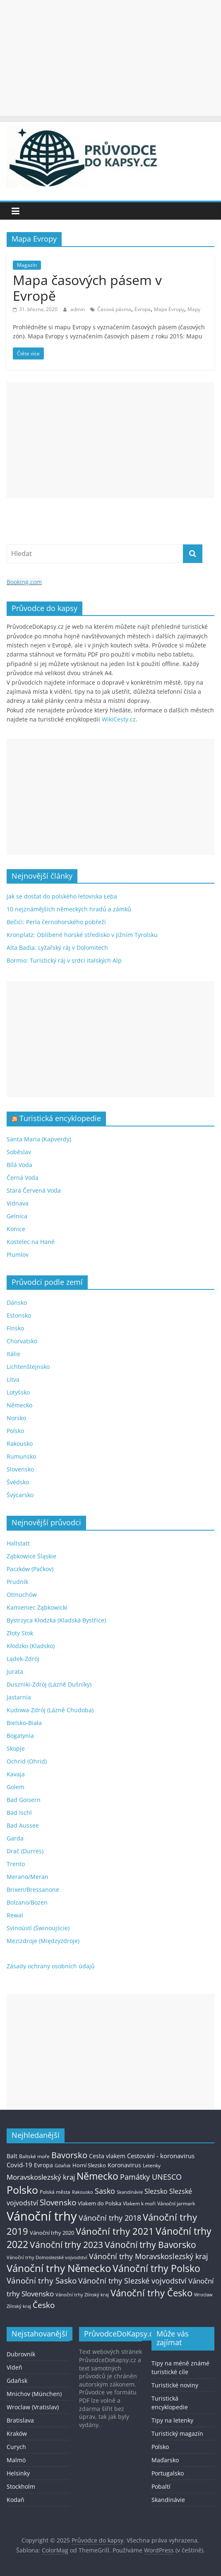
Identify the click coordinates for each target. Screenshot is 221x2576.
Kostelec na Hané (31, 1242)
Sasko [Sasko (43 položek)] (105, 2191)
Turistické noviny (174, 2385)
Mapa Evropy (169, 309)
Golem (15, 1787)
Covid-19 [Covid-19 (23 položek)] (19, 2165)
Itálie (13, 1354)
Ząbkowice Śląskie (31, 1556)
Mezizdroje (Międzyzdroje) (43, 1941)
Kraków (17, 2433)
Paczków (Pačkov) (30, 1569)
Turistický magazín (177, 2433)
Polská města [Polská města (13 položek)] (55, 2191)
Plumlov (18, 1254)
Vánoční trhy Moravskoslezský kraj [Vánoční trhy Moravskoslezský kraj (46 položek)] (148, 2256)
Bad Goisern (24, 1800)
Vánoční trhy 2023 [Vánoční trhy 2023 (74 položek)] (66, 2244)
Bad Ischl (19, 1812)
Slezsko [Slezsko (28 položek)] (156, 2191)
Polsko (15, 1431)
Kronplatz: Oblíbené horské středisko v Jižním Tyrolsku (82, 935)
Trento (16, 1864)
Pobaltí (161, 2486)
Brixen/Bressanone (33, 1889)
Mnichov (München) (34, 2394)
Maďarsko (165, 2460)
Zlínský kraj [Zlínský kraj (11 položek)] (19, 2306)
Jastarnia (19, 1697)
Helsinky (18, 2473)
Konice (16, 1229)
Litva (13, 1379)
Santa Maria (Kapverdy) (39, 1139)
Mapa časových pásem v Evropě (87, 287)
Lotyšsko (18, 1392)
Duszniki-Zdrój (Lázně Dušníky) (49, 1684)
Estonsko (19, 1315)
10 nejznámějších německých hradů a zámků (69, 909)
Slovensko (20, 1469)
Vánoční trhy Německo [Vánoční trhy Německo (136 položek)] (59, 2268)
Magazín (27, 264)
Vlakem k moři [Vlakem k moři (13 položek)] (139, 2203)
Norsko (16, 1418)
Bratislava (20, 2420)
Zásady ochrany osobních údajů (51, 1966)
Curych (16, 2447)
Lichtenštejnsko (28, 1367)
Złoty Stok (20, 1633)
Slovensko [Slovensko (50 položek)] (58, 2202)
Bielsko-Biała (24, 1723)
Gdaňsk (17, 2380)
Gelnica (17, 1216)
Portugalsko (167, 2473)
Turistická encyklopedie (60, 1118)
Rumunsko (21, 1456)
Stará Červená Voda (34, 1190)
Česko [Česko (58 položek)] (44, 2304)
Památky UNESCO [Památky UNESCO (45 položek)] (151, 2177)
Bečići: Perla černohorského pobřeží (56, 922)
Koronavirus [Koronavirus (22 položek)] (124, 2165)
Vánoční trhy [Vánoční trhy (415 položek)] (42, 2216)
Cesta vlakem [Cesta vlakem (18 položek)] (107, 2156)
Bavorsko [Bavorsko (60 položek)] (69, 2155)
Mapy (193, 309)
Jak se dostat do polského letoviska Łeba (62, 896)
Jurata (15, 1671)
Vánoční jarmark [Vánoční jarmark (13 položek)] (176, 2203)
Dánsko (17, 1302)
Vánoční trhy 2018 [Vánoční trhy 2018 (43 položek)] (110, 2218)
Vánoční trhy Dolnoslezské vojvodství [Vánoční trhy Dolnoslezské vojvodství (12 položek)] (47, 2257)
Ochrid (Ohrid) (27, 1761)
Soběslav (19, 1152)
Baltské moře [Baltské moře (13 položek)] (34, 2156)
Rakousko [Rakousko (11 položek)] (82, 2192)
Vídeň (14, 2367)
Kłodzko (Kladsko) (31, 1646)
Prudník (17, 1582)
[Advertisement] (110, 58)
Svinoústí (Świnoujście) (38, 1928)
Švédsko (18, 1482)
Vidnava (18, 1203)
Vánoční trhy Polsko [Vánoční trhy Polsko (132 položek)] (156, 2268)
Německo (19, 1405)
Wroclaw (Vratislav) (33, 2407)
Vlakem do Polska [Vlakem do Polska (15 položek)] (99, 2203)
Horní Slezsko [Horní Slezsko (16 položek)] (89, 2165)
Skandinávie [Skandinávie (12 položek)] (130, 2192)
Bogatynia (20, 1736)
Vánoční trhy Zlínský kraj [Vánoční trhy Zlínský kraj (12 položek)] (82, 2294)
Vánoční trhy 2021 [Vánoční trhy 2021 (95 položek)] (115, 2231)
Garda (15, 1838)
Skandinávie (168, 2500)
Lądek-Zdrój (23, 1659)
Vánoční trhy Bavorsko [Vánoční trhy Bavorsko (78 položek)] (150, 2244)
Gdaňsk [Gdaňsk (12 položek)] (63, 2165)
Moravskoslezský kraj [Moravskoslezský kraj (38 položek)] (41, 2177)
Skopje (16, 1748)
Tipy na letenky (172, 2420)
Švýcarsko (20, 1495)
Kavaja (16, 1774)
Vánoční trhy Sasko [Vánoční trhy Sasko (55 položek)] (42, 2280)
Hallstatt (18, 1543)
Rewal (15, 1915)
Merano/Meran (27, 1877)
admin (78, 309)
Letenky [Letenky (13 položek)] (152, 2165)
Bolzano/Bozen (27, 1902)
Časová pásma (114, 309)
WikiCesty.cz (119, 719)
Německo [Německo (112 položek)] (97, 2176)
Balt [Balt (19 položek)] (12, 2156)
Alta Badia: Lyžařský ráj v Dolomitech (57, 947)
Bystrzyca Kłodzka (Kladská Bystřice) (56, 1620)
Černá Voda (22, 1177)
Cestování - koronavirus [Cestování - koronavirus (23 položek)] (161, 2156)
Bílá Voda (19, 1165)
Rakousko (20, 1443)
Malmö (16, 2460)
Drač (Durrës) (25, 1851)
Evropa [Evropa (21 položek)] (43, 2165)
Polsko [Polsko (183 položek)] (22, 2190)
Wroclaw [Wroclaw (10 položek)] (203, 2295)
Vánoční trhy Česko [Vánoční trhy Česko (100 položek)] (151, 2292)
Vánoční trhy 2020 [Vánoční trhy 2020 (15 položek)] (52, 2232)
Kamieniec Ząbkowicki (37, 1607)
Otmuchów (22, 1594)
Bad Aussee (23, 1825)
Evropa (143, 309)
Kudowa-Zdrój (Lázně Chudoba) (50, 1710)
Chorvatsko (22, 1341)
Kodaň (15, 2500)
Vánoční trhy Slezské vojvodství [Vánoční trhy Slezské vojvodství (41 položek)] (132, 2281)
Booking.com (24, 582)
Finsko (15, 1328)
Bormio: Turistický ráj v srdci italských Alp (64, 960)
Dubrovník (21, 2354)
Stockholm (21, 2486)
